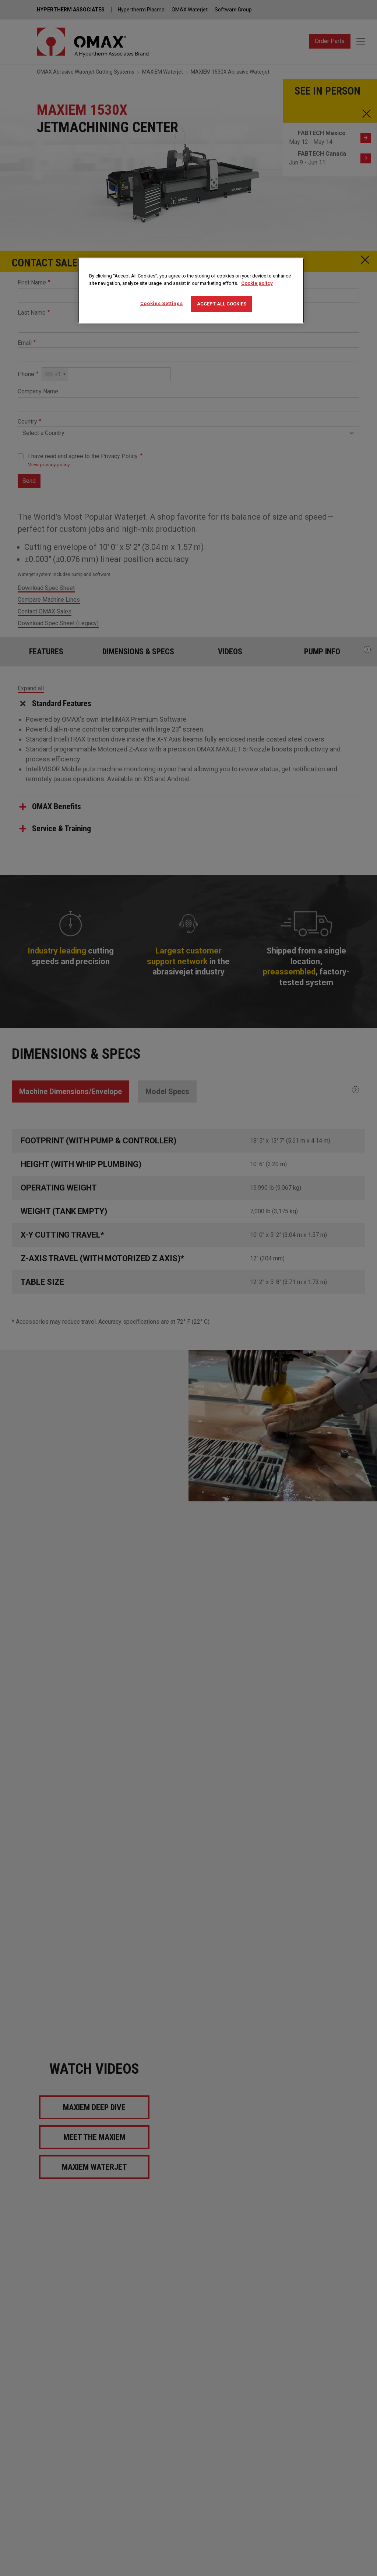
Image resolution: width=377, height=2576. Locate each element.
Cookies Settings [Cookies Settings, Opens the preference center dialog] (161, 303)
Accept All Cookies (221, 304)
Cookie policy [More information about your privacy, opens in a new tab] (257, 283)
